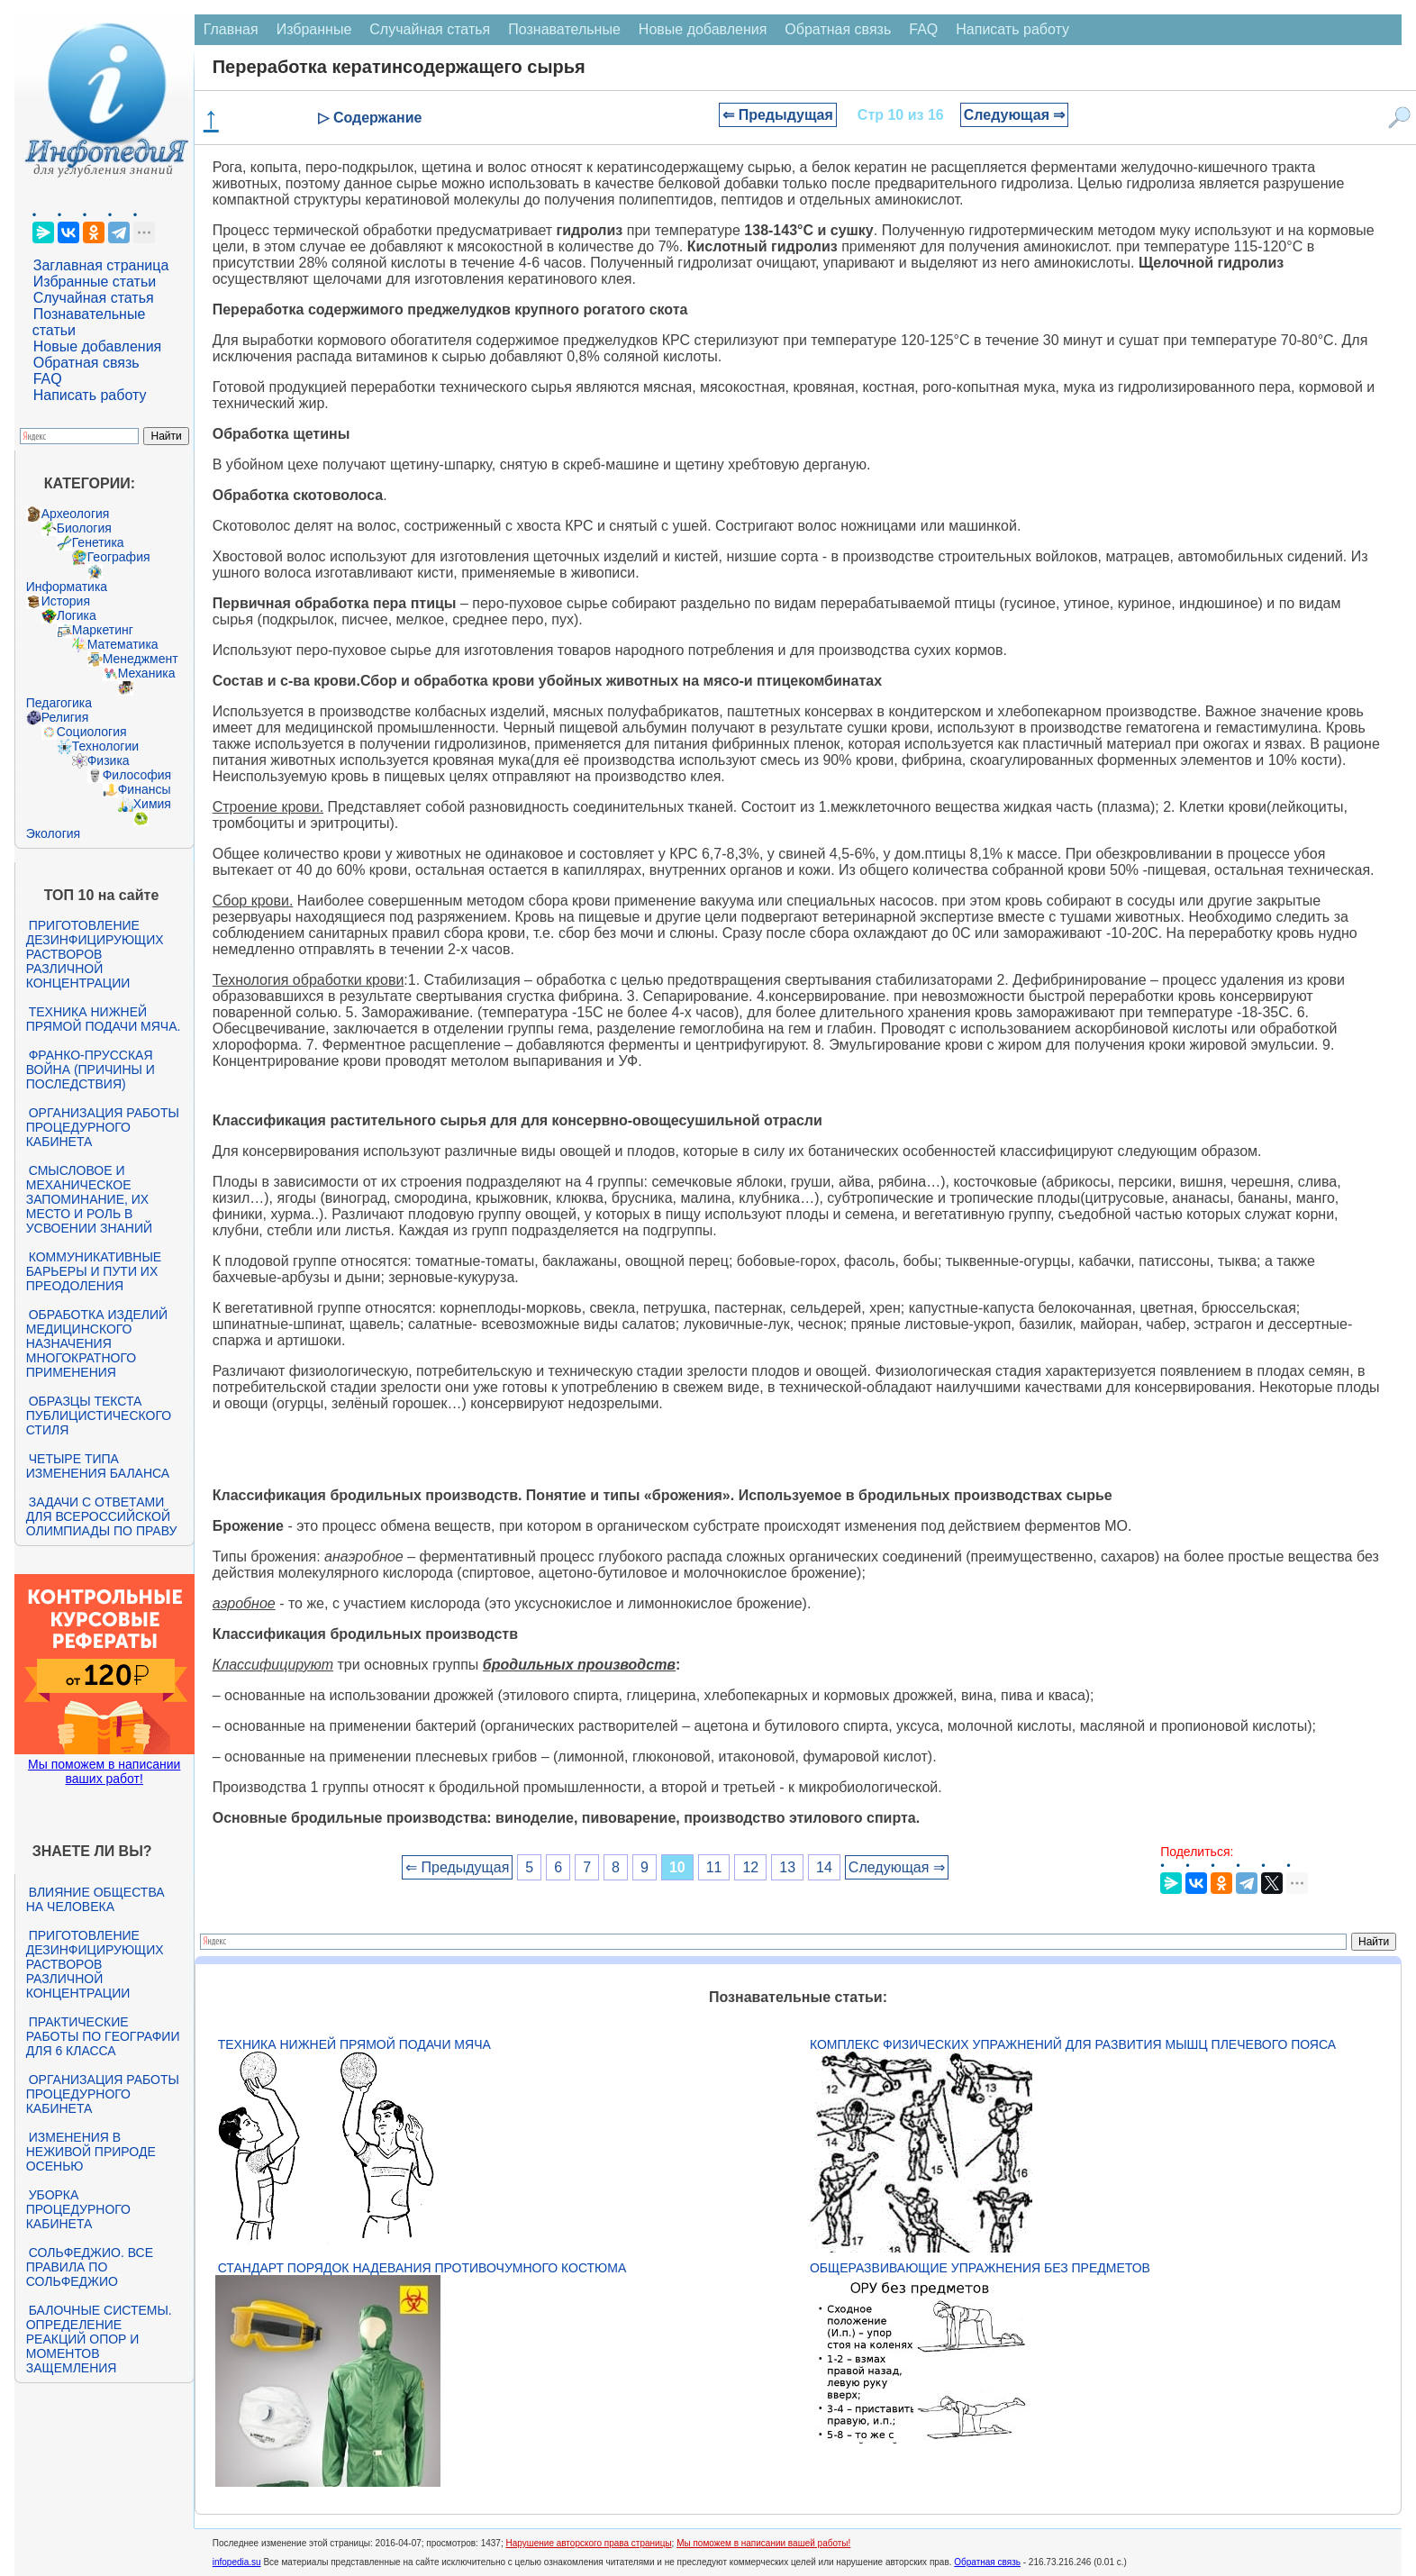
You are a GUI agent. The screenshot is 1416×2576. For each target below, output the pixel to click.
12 (750, 1867)
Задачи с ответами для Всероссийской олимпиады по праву (101, 1516)
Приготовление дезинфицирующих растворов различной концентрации (95, 954)
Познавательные (564, 29)
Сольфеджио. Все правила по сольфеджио (89, 2267)
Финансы (144, 789)
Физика (108, 760)
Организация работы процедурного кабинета (102, 1127)
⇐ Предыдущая (777, 115)
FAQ (47, 379)
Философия (137, 775)
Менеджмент (140, 658)
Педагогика (59, 703)
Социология (92, 731)
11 (714, 1867)
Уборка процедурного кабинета (78, 2209)
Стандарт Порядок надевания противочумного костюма (422, 2268)
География (118, 557)
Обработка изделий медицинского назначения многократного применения (97, 1343)
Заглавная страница (101, 265)
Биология (84, 528)
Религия (65, 717)
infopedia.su (237, 2562)
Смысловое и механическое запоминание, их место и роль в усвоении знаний (89, 1199)
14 (824, 1867)
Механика (147, 673)
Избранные (314, 29)
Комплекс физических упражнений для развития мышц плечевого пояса (1073, 2044)
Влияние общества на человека (95, 1899)
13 (787, 1867)
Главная (231, 29)
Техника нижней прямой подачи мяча (354, 2044)
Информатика (66, 586)
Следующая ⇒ (1015, 115)
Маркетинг (102, 630)
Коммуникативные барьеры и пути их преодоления (93, 1271)
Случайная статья (93, 297)
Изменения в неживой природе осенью (91, 2151)
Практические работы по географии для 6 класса (103, 2036)
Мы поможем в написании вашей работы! (763, 2543)
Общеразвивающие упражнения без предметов (980, 2268)
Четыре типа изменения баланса (97, 1466)
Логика (76, 615)
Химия (152, 803)
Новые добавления (97, 346)
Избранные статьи (94, 281)
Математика (123, 644)
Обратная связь (86, 362)
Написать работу (90, 395)
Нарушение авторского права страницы (588, 2543)
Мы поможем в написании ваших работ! (104, 1771)
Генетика (98, 542)
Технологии (105, 746)
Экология (53, 833)
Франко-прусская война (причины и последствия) (90, 1069)
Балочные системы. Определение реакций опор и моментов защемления (99, 2339)
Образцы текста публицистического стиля (98, 1415)
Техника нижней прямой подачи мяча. (103, 1019)
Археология (75, 513)
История (65, 601)
